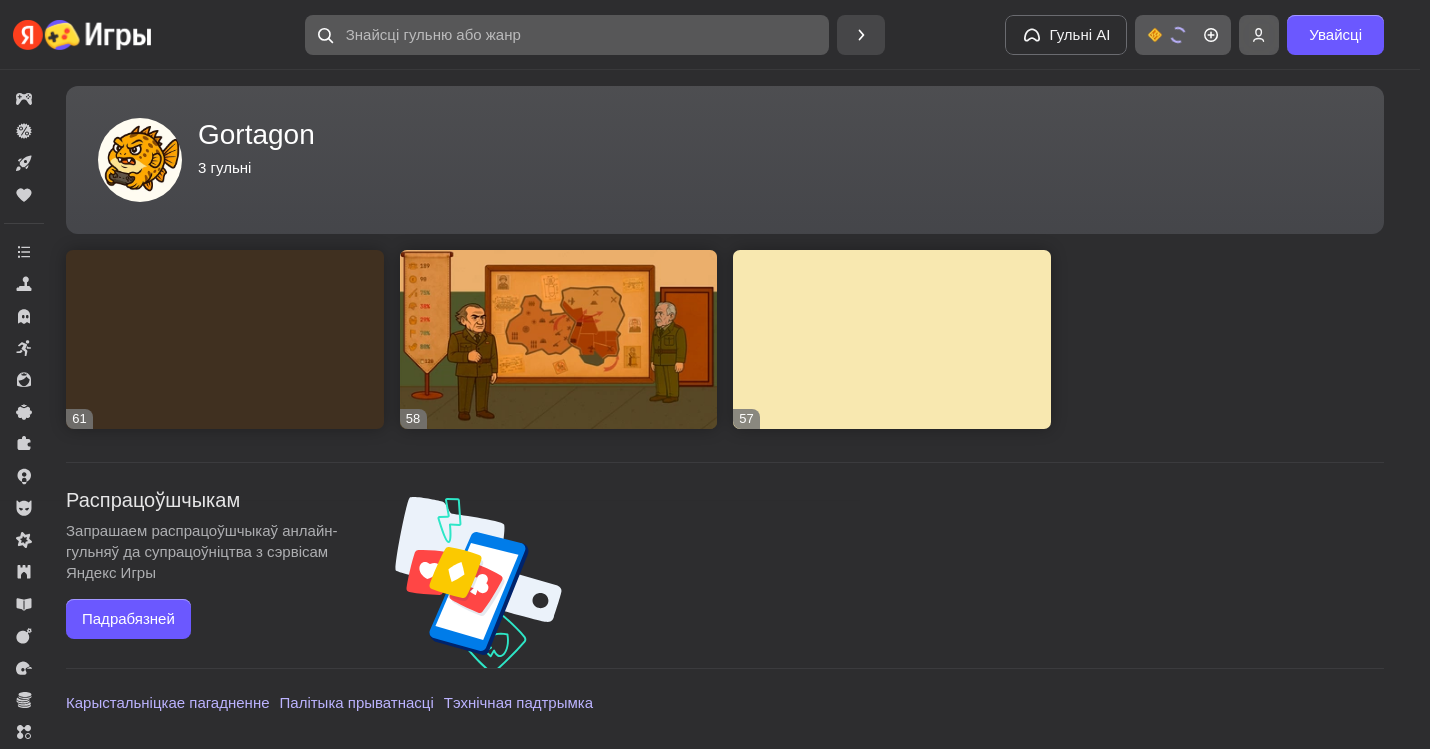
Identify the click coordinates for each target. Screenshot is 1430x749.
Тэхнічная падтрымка (518, 702)
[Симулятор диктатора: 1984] (892, 339)
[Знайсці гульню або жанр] (567, 35)
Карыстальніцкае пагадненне (168, 702)
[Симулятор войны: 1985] (559, 339)
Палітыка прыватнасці (357, 702)
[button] (567, 35)
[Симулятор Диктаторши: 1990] (225, 339)
